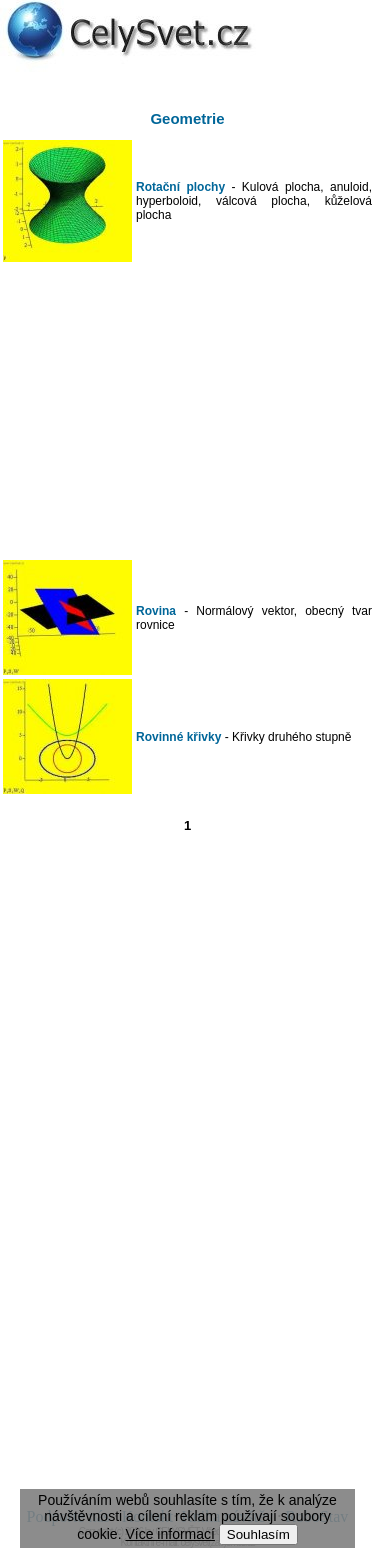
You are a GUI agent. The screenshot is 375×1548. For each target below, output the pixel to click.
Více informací (169, 1534)
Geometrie (187, 118)
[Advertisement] (188, 411)
